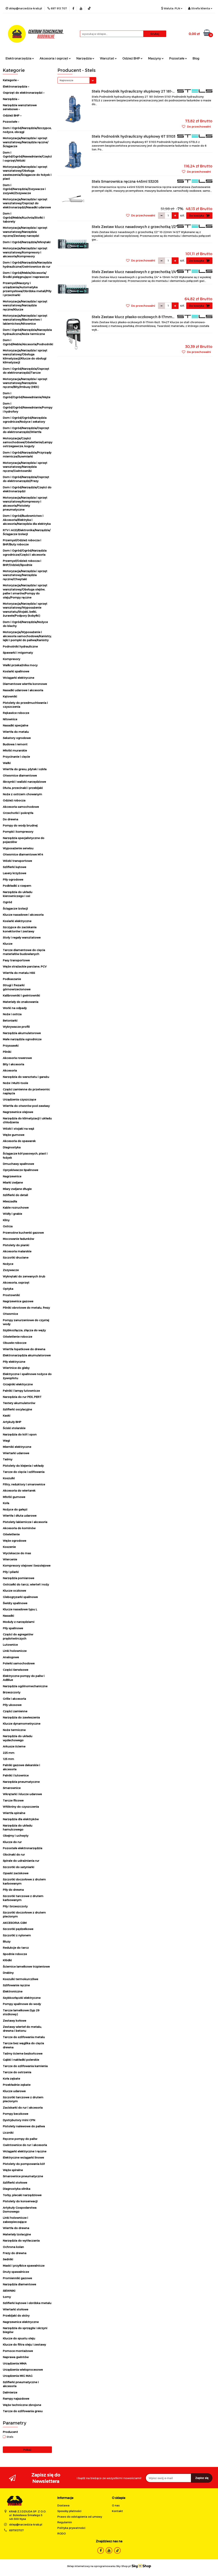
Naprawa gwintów (16, 2357)
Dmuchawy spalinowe (18, 1163)
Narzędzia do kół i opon (20, 1434)
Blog (196, 58)
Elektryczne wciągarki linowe (23, 2157)
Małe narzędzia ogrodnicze (22, 1039)
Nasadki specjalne (15, 725)
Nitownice (10, 719)
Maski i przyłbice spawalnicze (23, 2265)
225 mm (8, 1752)
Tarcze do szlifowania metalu (24, 2037)
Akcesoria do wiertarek (19, 1490)
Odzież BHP (132, 58)
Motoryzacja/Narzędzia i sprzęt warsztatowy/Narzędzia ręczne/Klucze (25, 305)
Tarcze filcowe (13, 1800)
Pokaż (27, 2449)
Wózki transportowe (17, 860)
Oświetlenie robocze (17, 1336)
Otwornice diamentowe (20, 775)
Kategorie (11, 80)
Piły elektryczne (14, 1361)
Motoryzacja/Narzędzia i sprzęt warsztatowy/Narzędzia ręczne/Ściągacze (25, 142)
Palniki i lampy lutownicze (21, 1390)
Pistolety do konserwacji (20, 2201)
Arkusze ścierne (14, 1746)
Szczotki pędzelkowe (18, 1929)
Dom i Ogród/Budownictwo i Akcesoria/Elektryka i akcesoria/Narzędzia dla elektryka (27, 519)
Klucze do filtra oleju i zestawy (24, 2344)
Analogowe (11, 1657)
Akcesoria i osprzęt (55, 58)
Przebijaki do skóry (16, 2315)
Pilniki (7, 1051)
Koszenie (9, 1546)
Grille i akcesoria (14, 1698)
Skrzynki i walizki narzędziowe (24, 781)
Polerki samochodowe (19, 1663)
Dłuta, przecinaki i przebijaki (23, 787)
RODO (61, 2533)
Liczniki (8, 2132)
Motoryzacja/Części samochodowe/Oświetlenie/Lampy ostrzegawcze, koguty (27, 442)
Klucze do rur (12, 1842)
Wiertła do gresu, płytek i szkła (25, 769)
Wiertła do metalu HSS (19, 972)
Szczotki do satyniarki (18, 1867)
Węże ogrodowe (14, 1540)
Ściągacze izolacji (15, 908)
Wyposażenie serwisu (18, 848)
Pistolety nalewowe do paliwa (24, 2126)
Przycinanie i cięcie (16, 756)
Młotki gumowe (14, 1497)
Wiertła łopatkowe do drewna (24, 1349)
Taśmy (7, 1459)
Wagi (6, 1440)
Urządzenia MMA (15, 2363)
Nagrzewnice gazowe (18, 1301)
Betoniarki (10, 1020)
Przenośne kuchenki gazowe (23, 1232)
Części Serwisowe (15, 1669)
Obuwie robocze (14, 1342)
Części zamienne (15, 1711)
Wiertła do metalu (16, 731)
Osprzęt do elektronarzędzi (24, 92)
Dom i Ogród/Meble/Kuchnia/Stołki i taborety (23, 217)
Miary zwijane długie (17, 1188)
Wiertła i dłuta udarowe (19, 1515)
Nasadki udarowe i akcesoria (23, 690)
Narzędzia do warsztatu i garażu (26, 1076)
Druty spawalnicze (16, 2271)
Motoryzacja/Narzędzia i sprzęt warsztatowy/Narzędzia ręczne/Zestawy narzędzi (25, 231)
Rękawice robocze (16, 712)
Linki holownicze (15, 1650)
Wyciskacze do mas (17, 1553)
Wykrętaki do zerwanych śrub (24, 1276)
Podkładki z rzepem (17, 885)
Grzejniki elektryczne (18, 1384)
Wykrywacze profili (16, 1026)
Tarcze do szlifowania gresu (23, 2411)
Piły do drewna (13, 1889)
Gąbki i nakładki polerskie (21, 2059)
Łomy (7, 2296)
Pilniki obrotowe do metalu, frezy (26, 1307)
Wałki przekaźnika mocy (20, 665)
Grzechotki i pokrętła (18, 813)
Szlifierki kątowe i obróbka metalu (27, 2303)
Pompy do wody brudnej (20, 825)
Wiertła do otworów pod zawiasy (26, 1105)
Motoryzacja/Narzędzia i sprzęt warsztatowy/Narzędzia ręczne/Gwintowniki (25, 466)
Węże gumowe (13, 1134)
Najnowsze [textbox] (66, 80)
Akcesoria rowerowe (17, 1058)
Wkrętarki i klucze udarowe (22, 1794)
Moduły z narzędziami (18, 1621)
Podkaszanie (12, 979)
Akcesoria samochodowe (21, 806)
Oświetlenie (11, 1534)
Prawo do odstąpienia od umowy (79, 2516)
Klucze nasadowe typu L (20, 1609)
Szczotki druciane (15, 1257)
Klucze (7, 943)
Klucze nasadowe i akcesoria (23, 914)
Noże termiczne (14, 1730)
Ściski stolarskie (14, 1428)
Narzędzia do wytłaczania (21, 2240)
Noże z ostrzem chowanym (22, 794)
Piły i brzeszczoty (15, 1906)
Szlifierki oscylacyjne (17, 1409)
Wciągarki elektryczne (18, 677)
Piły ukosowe (12, 1704)
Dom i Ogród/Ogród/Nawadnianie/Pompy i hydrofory (27, 407)
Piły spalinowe (13, 1628)
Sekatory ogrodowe (17, 738)
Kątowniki (10, 696)
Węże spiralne (13, 2170)
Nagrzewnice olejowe (18, 1112)
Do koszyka (199, 216)
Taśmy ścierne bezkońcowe (22, 2053)
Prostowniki (11, 1295)
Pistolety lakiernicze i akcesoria (25, 1522)
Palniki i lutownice (16, 1775)
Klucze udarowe (14, 2091)
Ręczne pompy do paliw (20, 2138)
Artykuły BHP (12, 1422)
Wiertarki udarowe (16, 1453)
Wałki (7, 763)
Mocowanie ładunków (18, 1238)
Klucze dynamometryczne (21, 1723)
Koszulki (9, 1478)
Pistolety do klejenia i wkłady (23, 1465)
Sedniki (8, 2259)
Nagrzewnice (12, 1176)
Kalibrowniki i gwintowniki (21, 995)
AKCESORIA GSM (15, 1922)
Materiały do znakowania (20, 1001)
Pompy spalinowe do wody (22, 2004)
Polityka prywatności (71, 2527)
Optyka (8, 1288)
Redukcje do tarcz (16, 1947)
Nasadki (8, 1615)
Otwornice (10, 1313)
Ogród (7, 902)
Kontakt (117, 2511)
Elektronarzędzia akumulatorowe (27, 1355)
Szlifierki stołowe (15, 2182)
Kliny (6, 1220)
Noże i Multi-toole (15, 1083)
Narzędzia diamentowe (19, 2284)
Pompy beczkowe (15, 2113)
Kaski (6, 1415)
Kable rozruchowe (16, 1207)
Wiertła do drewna (16, 2228)
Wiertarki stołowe (15, 2309)
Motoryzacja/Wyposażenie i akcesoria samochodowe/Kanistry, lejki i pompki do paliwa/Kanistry (27, 636)
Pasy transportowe (16, 960)
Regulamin (64, 2522)
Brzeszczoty (11, 1692)
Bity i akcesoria (13, 1064)
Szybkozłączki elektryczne (22, 1997)
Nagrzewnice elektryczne (21, 2322)
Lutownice (10, 1644)
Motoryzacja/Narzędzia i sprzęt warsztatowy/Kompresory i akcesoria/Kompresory (25, 252)
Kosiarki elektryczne (17, 921)
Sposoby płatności (69, 2511)
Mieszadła (10, 1201)
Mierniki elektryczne (17, 1446)
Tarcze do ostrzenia (17, 2072)
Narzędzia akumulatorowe (22, 1033)
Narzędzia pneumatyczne (21, 1781)
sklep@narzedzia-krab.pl (25, 2524)
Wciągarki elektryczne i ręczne (24, 2151)
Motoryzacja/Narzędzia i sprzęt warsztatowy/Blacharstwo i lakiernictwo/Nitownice (25, 319)
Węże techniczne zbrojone (22, 2405)
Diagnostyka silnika (16, 2188)
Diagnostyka (12, 1147)
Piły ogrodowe (13, 879)
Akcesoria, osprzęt (16, 1282)
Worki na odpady (15, 1008)
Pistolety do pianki (16, 1245)
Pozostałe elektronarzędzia (22, 1848)
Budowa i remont (15, 744)
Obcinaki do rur (14, 1854)
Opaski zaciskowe (15, 1873)
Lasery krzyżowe (14, 873)
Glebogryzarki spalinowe (20, 1597)
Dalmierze (10, 2392)
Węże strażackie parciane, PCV (25, 966)
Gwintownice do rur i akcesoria (25, 2145)
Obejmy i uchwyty (15, 1835)
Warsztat (108, 58)
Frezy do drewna (14, 2253)
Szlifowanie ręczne (16, 1985)
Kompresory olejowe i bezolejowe (26, 1565)
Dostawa (63, 2505)
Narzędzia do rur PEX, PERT (22, 1396)
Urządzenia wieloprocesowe (23, 2369)
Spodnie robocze (15, 1954)
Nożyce (8, 1263)
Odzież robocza (14, 800)
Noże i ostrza (12, 1014)
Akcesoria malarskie (17, 1251)
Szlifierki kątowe (14, 867)
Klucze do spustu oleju (19, 2338)
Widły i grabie (12, 1213)
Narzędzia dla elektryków (21, 1819)
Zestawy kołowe (14, 2020)
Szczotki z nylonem (17, 1935)
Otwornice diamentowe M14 (23, 854)
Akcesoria (10, 1070)
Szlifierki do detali (15, 1195)
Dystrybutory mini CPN (19, 2120)
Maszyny (156, 58)
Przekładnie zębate (16, 2084)
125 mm (8, 1759)
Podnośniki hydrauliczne (20, 646)
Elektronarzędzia (20, 58)
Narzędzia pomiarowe (18, 1578)
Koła (6, 1503)
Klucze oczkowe (14, 1590)
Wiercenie (10, 1559)
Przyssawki (10, 1045)
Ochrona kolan (13, 2247)
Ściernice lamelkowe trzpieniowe (26, 1966)
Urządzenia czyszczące (19, 1099)
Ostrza (8, 1226)
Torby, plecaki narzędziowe (22, 2195)
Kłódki (7, 1960)
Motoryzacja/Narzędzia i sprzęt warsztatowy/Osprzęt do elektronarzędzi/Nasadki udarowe (27, 203)
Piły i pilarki (11, 1572)
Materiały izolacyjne (17, 2234)
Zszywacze (11, 1270)
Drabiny (8, 1972)
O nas (116, 2505)
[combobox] (77, 80)
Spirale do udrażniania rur (21, 1860)
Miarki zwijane (13, 1182)
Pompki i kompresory (18, 831)
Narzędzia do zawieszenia (21, 1717)
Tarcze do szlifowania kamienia (25, 2066)
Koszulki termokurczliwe (20, 1979)
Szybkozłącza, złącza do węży (24, 1330)
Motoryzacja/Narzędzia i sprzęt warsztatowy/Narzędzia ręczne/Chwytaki (25, 575)
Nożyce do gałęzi (15, 1509)
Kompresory (11, 659)
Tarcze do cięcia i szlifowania (23, 1471)
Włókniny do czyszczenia (21, 1806)
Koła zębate (11, 2078)
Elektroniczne (12, 1991)
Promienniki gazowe (17, 2278)
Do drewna (10, 819)
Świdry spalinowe (15, 1603)
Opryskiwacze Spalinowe (20, 1170)
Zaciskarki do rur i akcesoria (23, 2107)
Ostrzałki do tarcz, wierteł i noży (26, 1584)
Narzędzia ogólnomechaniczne (25, 1686)
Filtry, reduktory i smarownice (24, 1484)
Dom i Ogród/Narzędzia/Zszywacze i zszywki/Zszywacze (24, 189)
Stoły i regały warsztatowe (22, 937)
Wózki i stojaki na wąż (18, 1128)
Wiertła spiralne (14, 1813)
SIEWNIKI (9, 2290)
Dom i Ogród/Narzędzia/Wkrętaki (26, 242)
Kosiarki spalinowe (16, 671)
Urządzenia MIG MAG (18, 2375)
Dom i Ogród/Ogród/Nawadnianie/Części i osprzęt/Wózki (27, 156)
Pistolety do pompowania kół (24, 2163)
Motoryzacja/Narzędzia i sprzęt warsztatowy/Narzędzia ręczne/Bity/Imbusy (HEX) (25, 383)
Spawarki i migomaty (18, 652)
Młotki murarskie (15, 750)
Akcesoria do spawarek (19, 1141)
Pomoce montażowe (18, 2350)
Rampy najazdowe (16, 2398)
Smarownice (12, 1788)
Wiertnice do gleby (16, 1367)
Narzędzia (85, 58)
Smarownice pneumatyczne (23, 2176)
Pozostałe (178, 58)
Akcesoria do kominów (19, 1528)
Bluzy (6, 1941)
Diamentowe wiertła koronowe (25, 683)
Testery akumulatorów (19, 1403)
